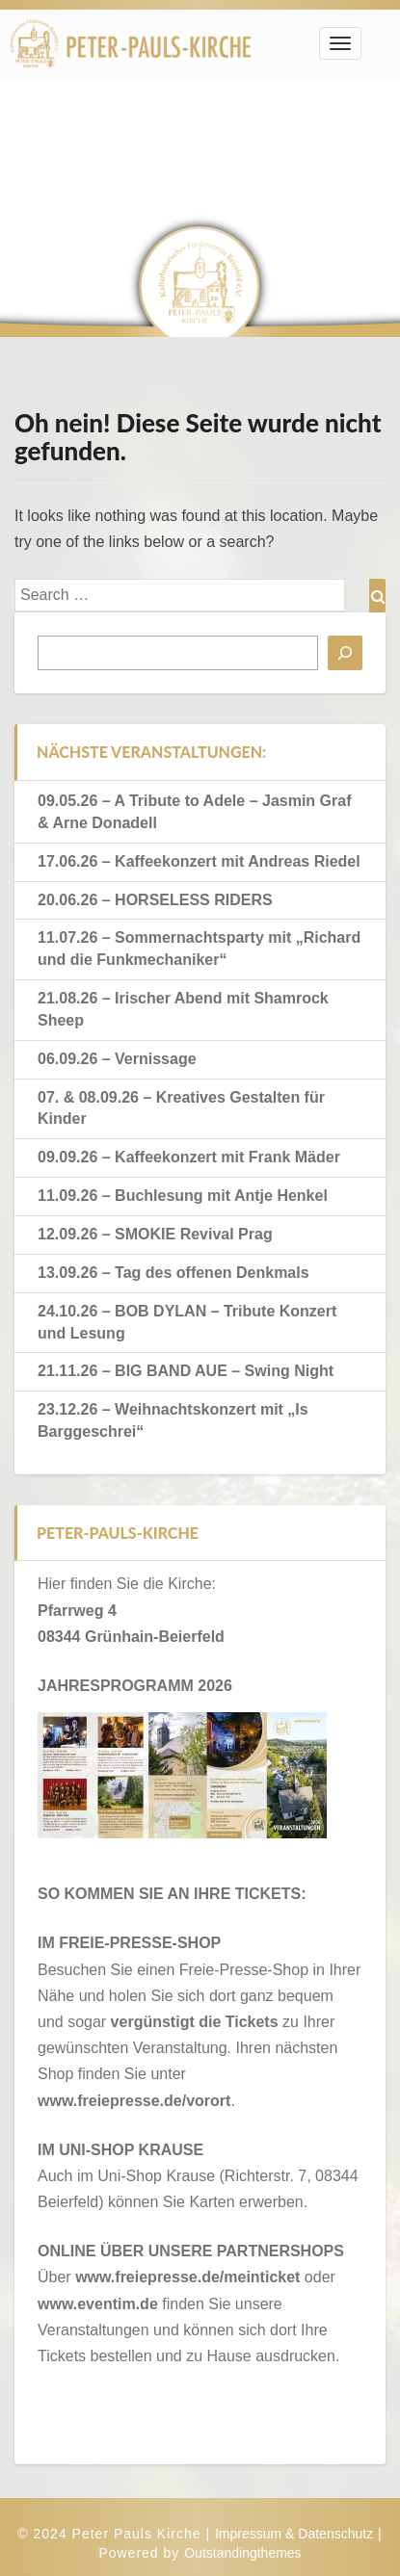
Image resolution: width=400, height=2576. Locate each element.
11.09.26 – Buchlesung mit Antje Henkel (183, 1195)
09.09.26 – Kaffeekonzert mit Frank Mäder (189, 1157)
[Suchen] (345, 653)
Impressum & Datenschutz (294, 2533)
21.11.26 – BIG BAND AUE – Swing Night (185, 1371)
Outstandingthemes (242, 2553)
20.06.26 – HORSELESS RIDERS (155, 900)
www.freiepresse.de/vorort (134, 2101)
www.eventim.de (98, 2304)
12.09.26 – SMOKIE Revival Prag (155, 1234)
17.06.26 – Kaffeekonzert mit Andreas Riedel (199, 861)
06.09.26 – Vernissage (117, 1059)
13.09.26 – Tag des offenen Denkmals (173, 1272)
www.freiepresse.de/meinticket (187, 2277)
